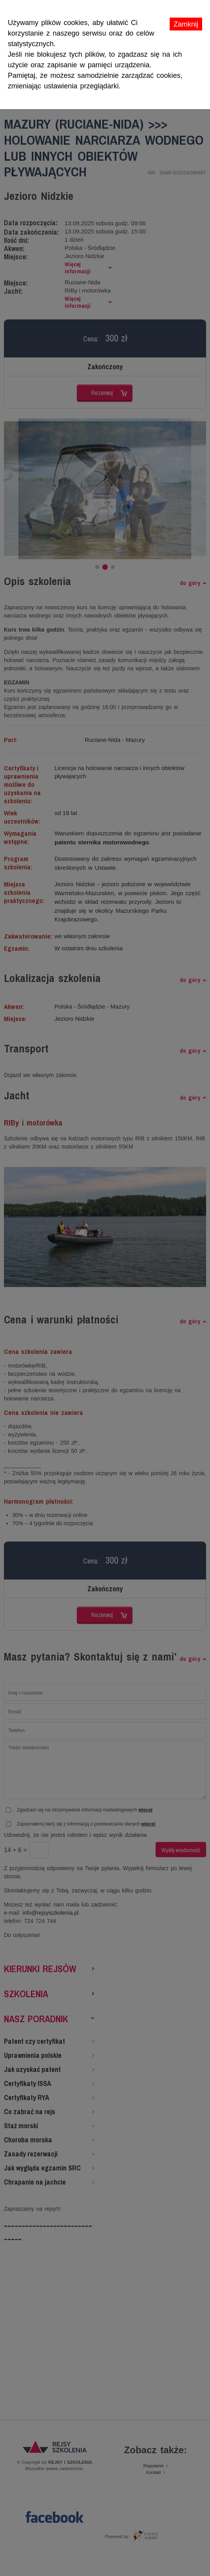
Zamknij (186, 24)
